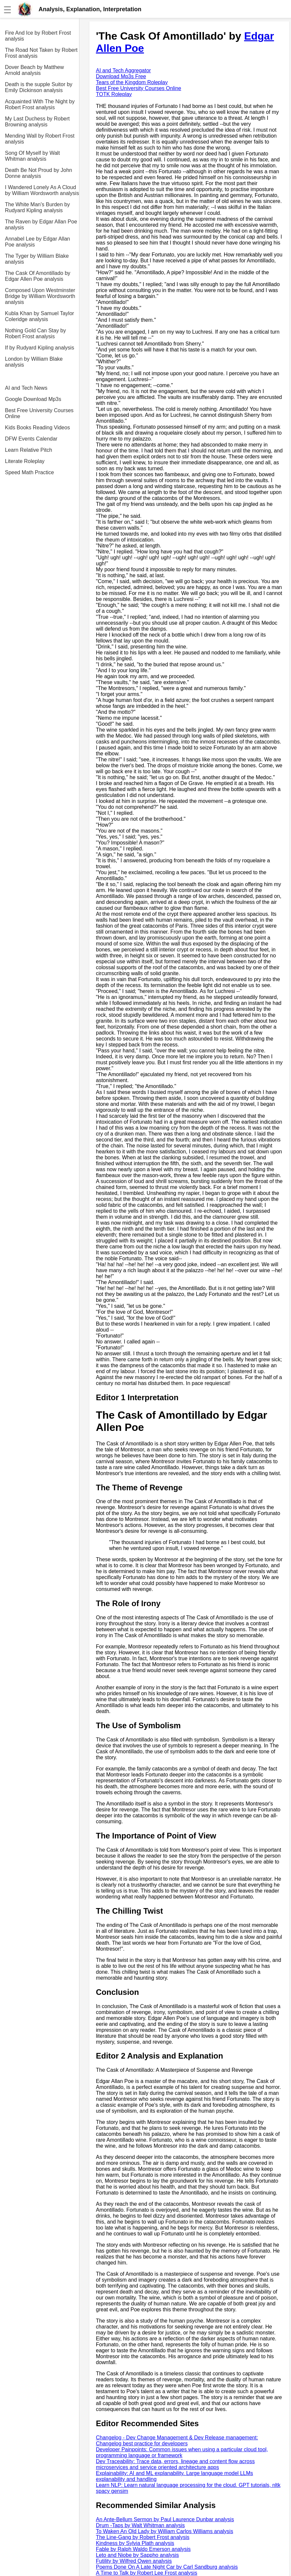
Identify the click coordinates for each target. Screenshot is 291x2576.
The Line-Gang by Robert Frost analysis (142, 2537)
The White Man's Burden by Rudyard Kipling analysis (37, 207)
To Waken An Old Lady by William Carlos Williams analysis (164, 2531)
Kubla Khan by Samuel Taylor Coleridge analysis (39, 316)
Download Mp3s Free (121, 76)
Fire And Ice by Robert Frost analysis (38, 36)
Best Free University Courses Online (39, 413)
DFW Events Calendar (31, 439)
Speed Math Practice (29, 472)
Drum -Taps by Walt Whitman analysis (140, 2525)
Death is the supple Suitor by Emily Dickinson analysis (39, 87)
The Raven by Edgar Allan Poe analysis (41, 224)
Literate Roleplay (24, 461)
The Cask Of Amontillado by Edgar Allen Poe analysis (37, 276)
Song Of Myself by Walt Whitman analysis (32, 156)
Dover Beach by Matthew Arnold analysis (34, 70)
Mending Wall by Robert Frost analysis (39, 139)
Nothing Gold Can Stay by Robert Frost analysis (35, 333)
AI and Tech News (26, 388)
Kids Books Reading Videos (37, 427)
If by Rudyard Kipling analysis (39, 347)
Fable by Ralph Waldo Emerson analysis (143, 2549)
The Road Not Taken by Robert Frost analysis (41, 53)
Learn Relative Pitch (28, 450)
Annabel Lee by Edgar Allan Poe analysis (37, 242)
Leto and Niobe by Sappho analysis (137, 2555)
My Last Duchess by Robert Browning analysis (37, 121)
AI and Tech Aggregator (123, 70)
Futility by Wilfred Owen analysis (134, 2561)
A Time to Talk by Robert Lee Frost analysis (146, 2573)
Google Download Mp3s (33, 399)
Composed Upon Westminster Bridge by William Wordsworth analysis (40, 296)
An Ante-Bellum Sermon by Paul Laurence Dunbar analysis (165, 2519)
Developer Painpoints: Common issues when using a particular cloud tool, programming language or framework (182, 2452)
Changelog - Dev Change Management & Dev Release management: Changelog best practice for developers (177, 2440)
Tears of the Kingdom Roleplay (132, 82)
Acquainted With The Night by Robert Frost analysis (39, 104)
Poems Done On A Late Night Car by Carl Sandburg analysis (167, 2567)
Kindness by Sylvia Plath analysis (135, 2543)
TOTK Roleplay (114, 94)
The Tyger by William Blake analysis (37, 259)
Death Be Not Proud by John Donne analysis (38, 173)
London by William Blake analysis (34, 362)
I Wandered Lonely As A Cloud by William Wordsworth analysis (42, 190)
